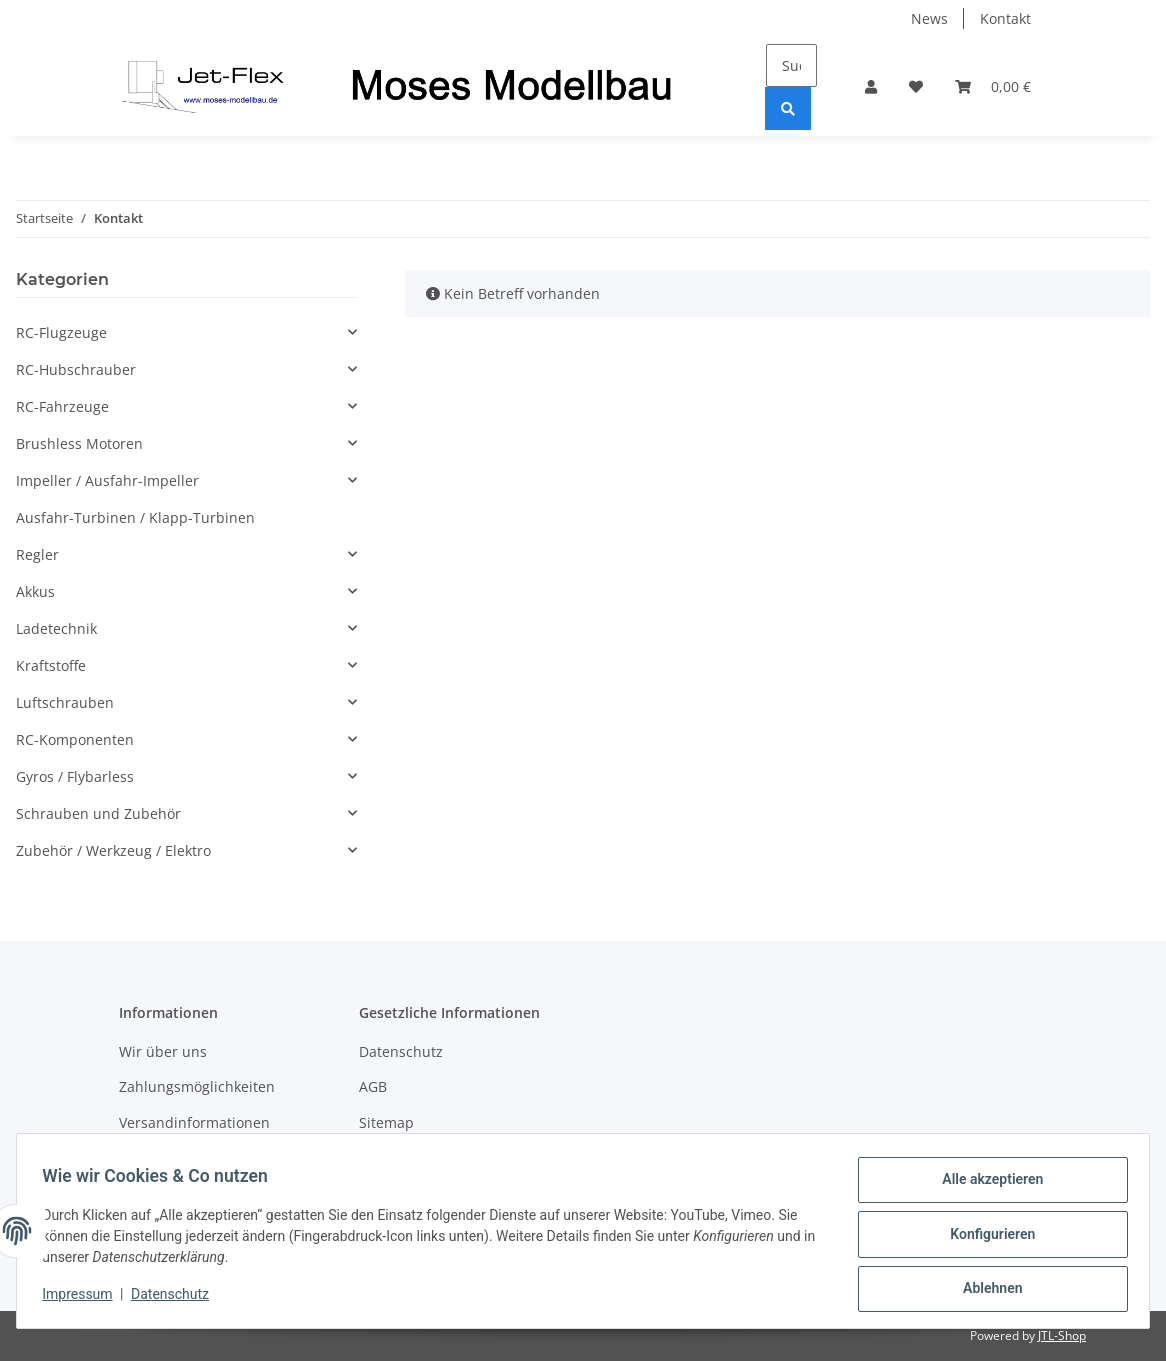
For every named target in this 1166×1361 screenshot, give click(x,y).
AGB (373, 1086)
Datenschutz (401, 1051)
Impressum (84, 1299)
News (929, 18)
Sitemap (386, 1122)
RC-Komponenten (75, 739)
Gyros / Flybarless (75, 776)
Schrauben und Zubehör (98, 813)
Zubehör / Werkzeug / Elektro (113, 850)
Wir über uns (163, 1051)
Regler (37, 554)
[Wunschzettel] (916, 86)
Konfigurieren (985, 1238)
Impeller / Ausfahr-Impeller (107, 480)
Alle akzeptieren (985, 1186)
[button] (871, 86)
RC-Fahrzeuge (62, 406)
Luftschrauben (65, 702)
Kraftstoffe (51, 665)
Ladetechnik (56, 628)
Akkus (35, 591)
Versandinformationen (194, 1122)
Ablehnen (985, 1290)
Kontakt (1005, 18)
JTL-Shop (1062, 1335)
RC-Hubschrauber (76, 369)
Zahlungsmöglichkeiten (197, 1086)
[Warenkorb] (993, 86)
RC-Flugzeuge (61, 332)
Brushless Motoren (79, 443)
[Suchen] (791, 65)
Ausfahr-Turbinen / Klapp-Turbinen (135, 517)
